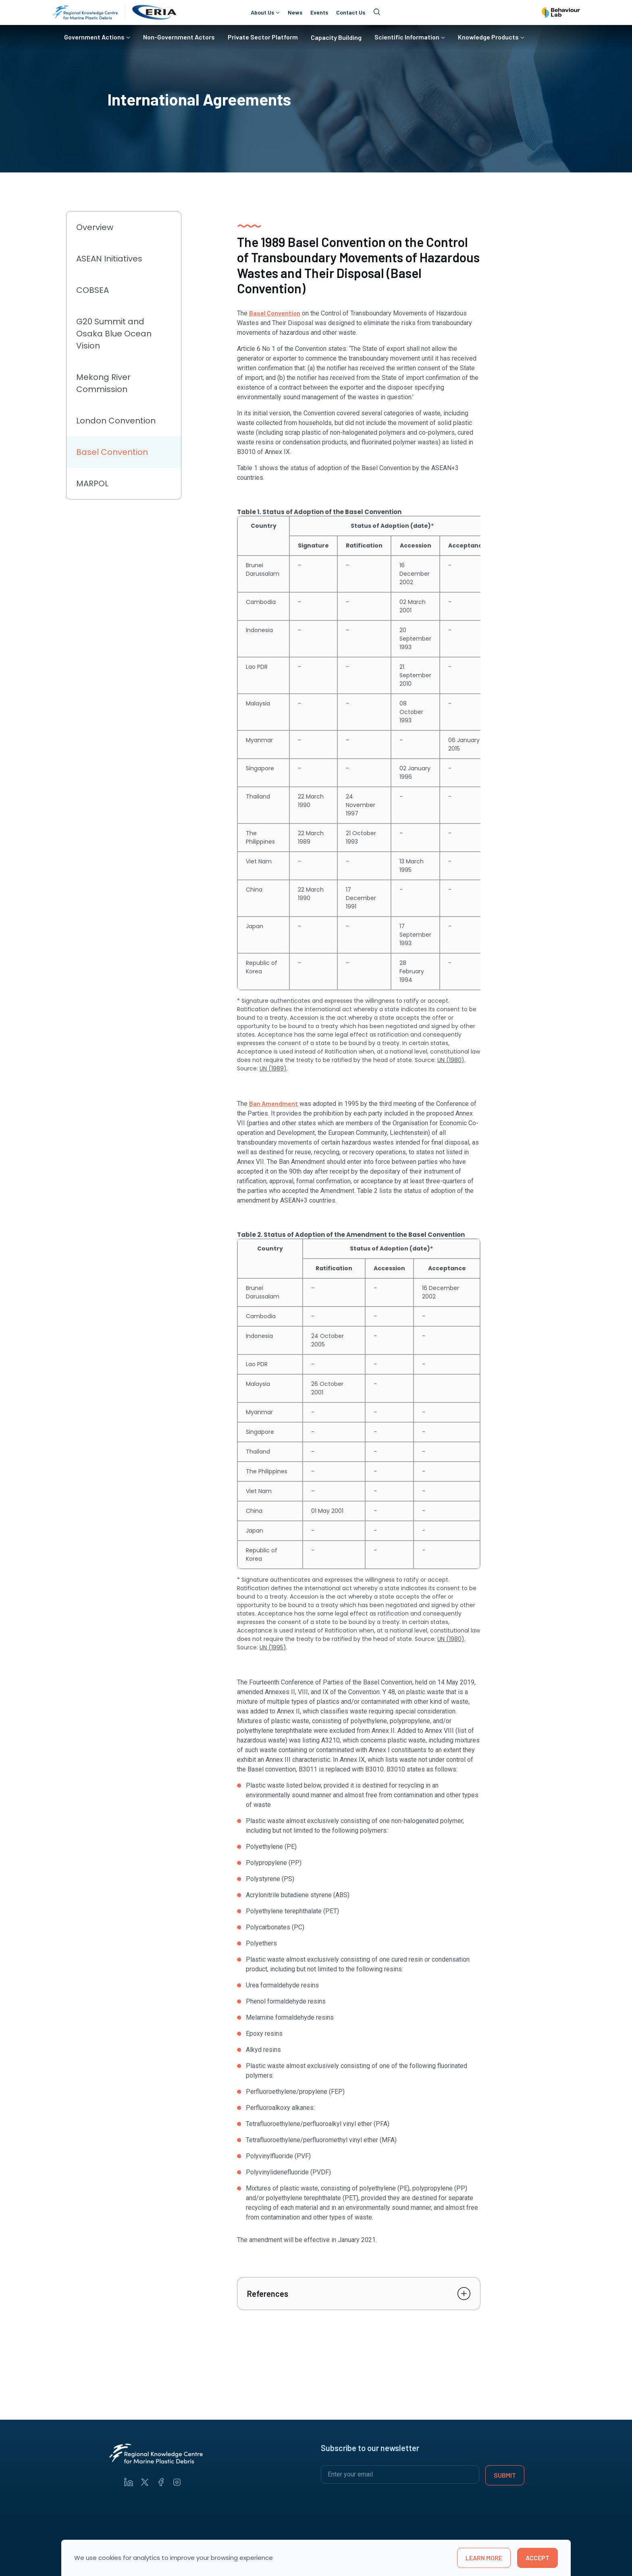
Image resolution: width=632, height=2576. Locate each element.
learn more (484, 2557)
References (267, 2293)
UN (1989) (273, 1068)
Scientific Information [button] (406, 37)
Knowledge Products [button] (488, 37)
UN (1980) (450, 1060)
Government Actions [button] (94, 37)
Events (319, 12)
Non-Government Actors (179, 37)
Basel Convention (274, 313)
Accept (537, 2557)
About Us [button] (262, 12)
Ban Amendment (273, 1103)
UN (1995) (273, 1647)
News (295, 12)
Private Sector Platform (263, 37)
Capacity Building (336, 37)
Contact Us (350, 12)
